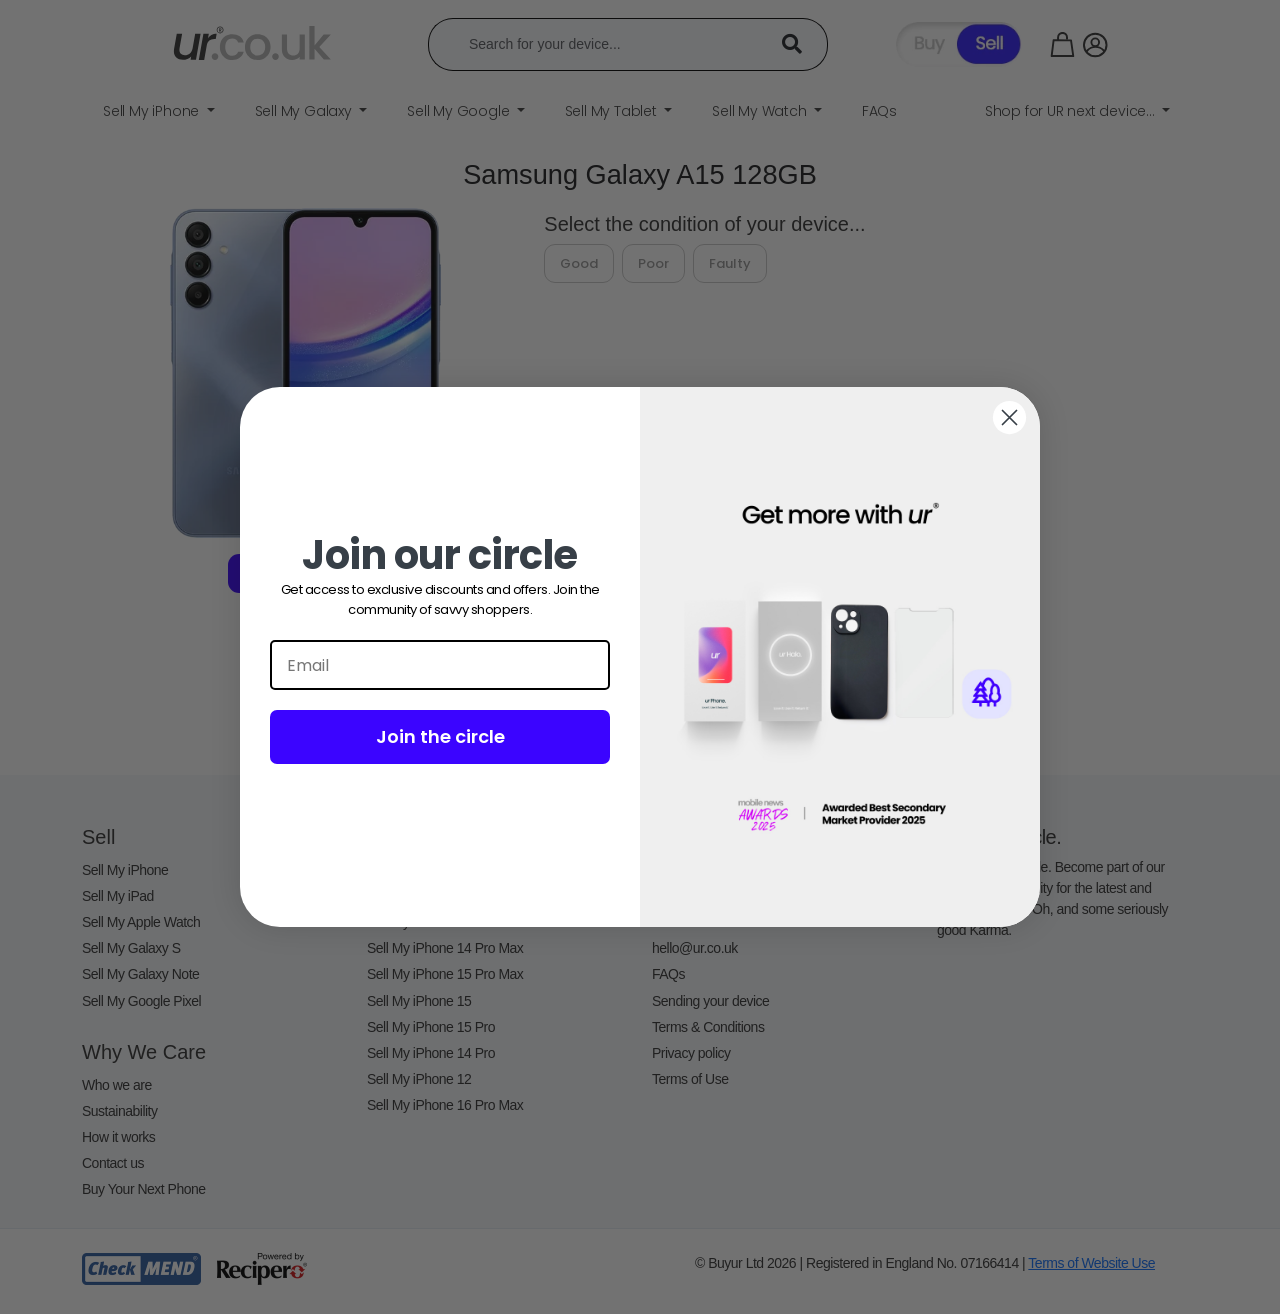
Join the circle (440, 736)
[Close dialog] (1009, 417)
